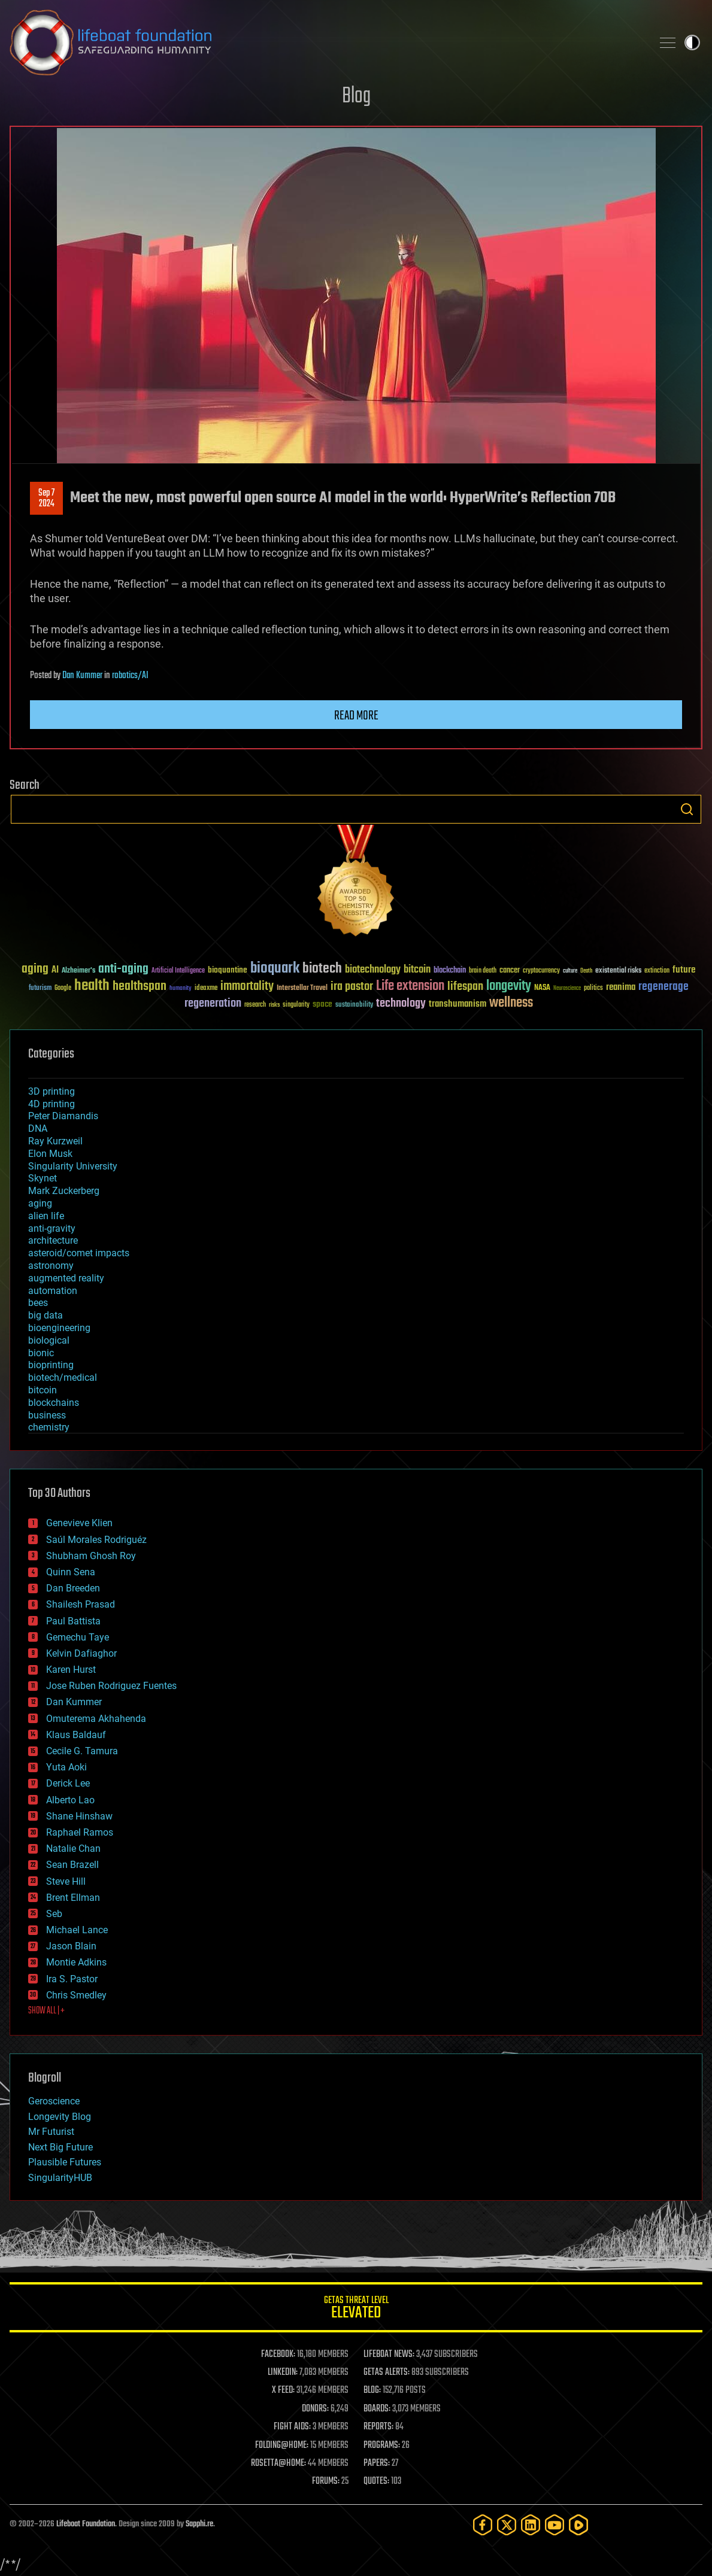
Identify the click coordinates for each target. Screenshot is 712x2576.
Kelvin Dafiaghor (81, 1653)
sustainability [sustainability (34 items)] (354, 1005)
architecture (53, 1240)
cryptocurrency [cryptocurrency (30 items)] (541, 971)
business (47, 1415)
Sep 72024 (46, 498)
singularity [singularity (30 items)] (296, 1005)
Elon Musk (50, 1153)
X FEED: (283, 2390)
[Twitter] (506, 2524)
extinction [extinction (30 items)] (656, 971)
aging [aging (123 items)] (35, 969)
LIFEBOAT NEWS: (388, 2354)
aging (40, 1203)
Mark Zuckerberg (63, 1190)
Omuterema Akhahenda (96, 1718)
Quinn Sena (70, 1572)
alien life (46, 1216)
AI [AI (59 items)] (55, 970)
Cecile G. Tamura (82, 1751)
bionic (41, 1353)
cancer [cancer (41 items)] (509, 971)
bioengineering (59, 1327)
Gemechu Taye (77, 1637)
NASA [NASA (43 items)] (542, 988)
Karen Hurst (71, 1669)
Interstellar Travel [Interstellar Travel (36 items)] (302, 988)
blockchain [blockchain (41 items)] (450, 971)
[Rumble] (578, 2524)
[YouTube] (554, 2524)
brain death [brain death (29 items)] (482, 971)
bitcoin (42, 1390)
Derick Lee (68, 1783)
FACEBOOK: (278, 2354)
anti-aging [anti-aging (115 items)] (123, 969)
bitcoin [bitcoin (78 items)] (417, 970)
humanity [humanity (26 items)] (180, 988)
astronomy (51, 1265)
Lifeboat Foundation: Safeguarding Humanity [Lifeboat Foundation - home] (326, 42)
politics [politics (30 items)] (593, 988)
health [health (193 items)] (92, 986)
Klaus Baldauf (76, 1734)
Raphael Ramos (79, 1832)
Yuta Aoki (66, 1767)
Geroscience (54, 2101)
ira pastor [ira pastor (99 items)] (352, 987)
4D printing (51, 1104)
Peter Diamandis (63, 1116)
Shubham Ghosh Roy (91, 1556)
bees (38, 1302)
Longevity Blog (59, 2116)
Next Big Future (60, 2147)
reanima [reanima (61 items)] (620, 987)
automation (52, 1290)
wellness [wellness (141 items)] (511, 1003)
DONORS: (315, 2409)
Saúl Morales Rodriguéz (96, 1539)
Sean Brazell (72, 1864)
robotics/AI (130, 676)
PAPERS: (376, 2463)
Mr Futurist (51, 2131)
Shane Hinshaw (79, 1816)
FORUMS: (326, 2481)
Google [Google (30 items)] (62, 988)
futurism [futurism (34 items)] (40, 989)
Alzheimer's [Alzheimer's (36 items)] (78, 971)
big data (45, 1315)
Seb (54, 1913)
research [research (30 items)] (255, 1005)
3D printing (51, 1091)
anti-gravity (51, 1228)
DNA (37, 1128)
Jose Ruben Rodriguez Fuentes (111, 1685)
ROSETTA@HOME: (278, 2463)
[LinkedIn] (530, 2524)
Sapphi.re (199, 2524)
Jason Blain (71, 1946)
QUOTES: (376, 2481)
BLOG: (372, 2390)
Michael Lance (77, 1930)
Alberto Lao (70, 1800)
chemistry (48, 1427)
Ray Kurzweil (55, 1141)
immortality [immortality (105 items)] (247, 986)
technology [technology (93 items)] (401, 1004)
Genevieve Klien (79, 1523)
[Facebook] (482, 2524)
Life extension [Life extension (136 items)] (410, 986)
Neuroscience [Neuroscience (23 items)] (567, 989)
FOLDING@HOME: (281, 2445)
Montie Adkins (76, 1962)
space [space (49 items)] (322, 1004)
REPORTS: (378, 2427)
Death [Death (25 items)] (586, 971)
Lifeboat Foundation (85, 2524)
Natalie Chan (73, 1848)
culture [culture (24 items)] (570, 971)
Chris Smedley (76, 1995)
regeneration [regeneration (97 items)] (212, 1003)
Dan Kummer (82, 676)
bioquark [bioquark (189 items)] (274, 968)
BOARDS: (376, 2409)
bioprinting (51, 1365)
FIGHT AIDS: (292, 2427)
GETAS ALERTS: (386, 2372)
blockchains (53, 1402)
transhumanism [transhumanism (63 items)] (457, 1004)
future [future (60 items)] (683, 970)
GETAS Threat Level (356, 2309)
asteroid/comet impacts (78, 1253)
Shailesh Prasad (80, 1604)
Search (686, 809)
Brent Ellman (73, 1897)
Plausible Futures (64, 2162)
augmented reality (66, 1278)
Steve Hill (66, 1881)
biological (48, 1340)
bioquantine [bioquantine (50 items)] (227, 970)
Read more (356, 716)
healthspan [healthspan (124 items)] (139, 986)
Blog (356, 97)
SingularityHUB (60, 2177)
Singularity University (72, 1166)
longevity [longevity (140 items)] (508, 986)
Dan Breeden (73, 1588)
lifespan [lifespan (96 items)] (465, 987)
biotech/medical (62, 1377)
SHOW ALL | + (46, 2011)
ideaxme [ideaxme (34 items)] (206, 989)
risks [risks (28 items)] (274, 1004)
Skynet (42, 1178)
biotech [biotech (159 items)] (322, 969)
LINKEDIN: (283, 2372)
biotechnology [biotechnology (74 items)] (373, 970)
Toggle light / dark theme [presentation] (692, 42)
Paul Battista (73, 1621)
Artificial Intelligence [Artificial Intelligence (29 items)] (178, 971)
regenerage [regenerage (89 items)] (663, 987)
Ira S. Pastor (72, 1979)
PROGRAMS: (381, 2445)
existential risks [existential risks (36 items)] (618, 971)
